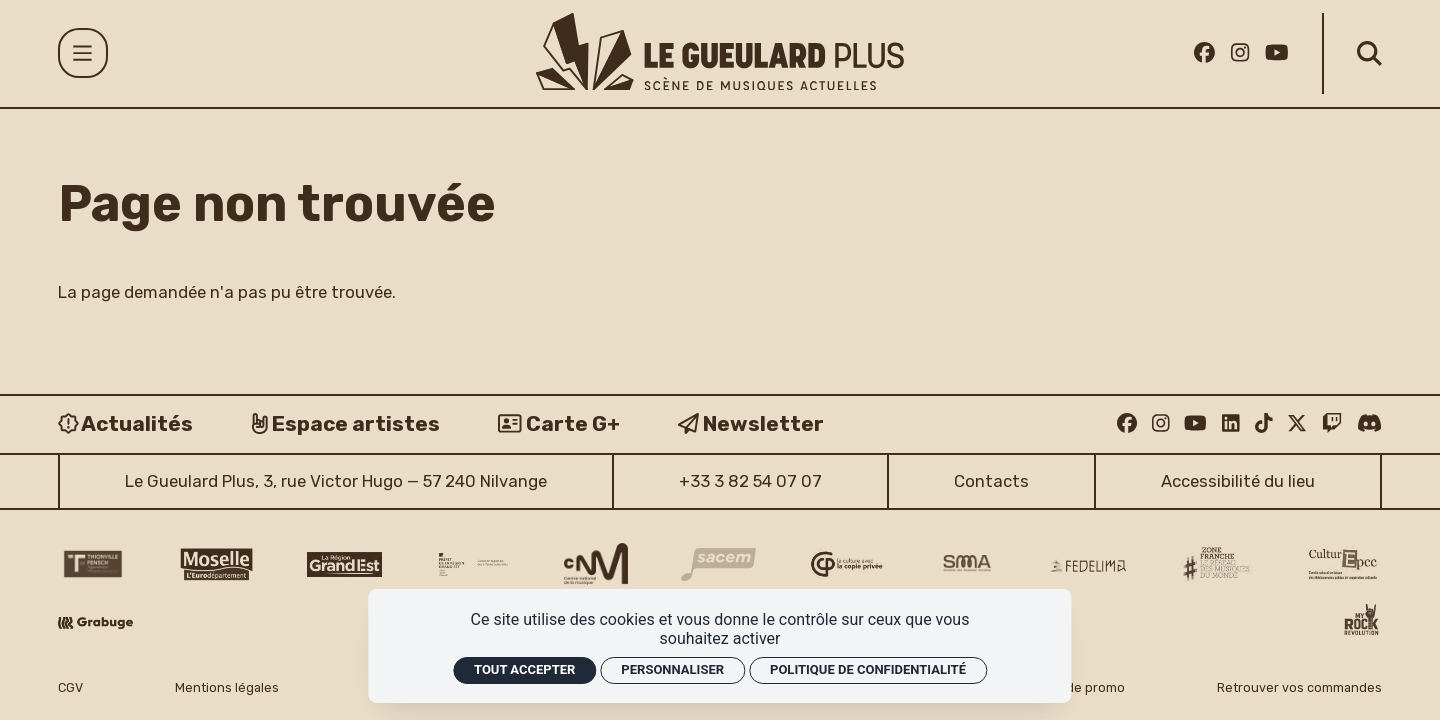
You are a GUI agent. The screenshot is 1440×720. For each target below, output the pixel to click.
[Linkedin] (1231, 423)
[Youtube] (1277, 52)
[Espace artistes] (346, 423)
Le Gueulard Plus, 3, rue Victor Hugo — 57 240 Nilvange (336, 481)
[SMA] (967, 564)
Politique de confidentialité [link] (868, 669)
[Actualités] (126, 423)
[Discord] (1369, 423)
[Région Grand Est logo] (344, 564)
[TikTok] (1264, 423)
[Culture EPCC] (1344, 564)
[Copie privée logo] (846, 564)
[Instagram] (1240, 52)
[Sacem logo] (718, 564)
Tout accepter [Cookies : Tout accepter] (524, 669)
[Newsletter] (751, 423)
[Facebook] (1204, 52)
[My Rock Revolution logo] (1362, 622)
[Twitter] (1297, 423)
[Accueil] (720, 51)
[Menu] (83, 53)
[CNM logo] (596, 564)
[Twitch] (1332, 423)
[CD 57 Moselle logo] (216, 564)
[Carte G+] (559, 423)
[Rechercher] (1369, 53)
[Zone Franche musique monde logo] (1216, 564)
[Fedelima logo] (1087, 565)
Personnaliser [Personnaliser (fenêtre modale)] (672, 669)
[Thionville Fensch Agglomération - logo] (92, 564)
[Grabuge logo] (95, 623)
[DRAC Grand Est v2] (473, 564)
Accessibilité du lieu (1238, 481)
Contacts (991, 481)
